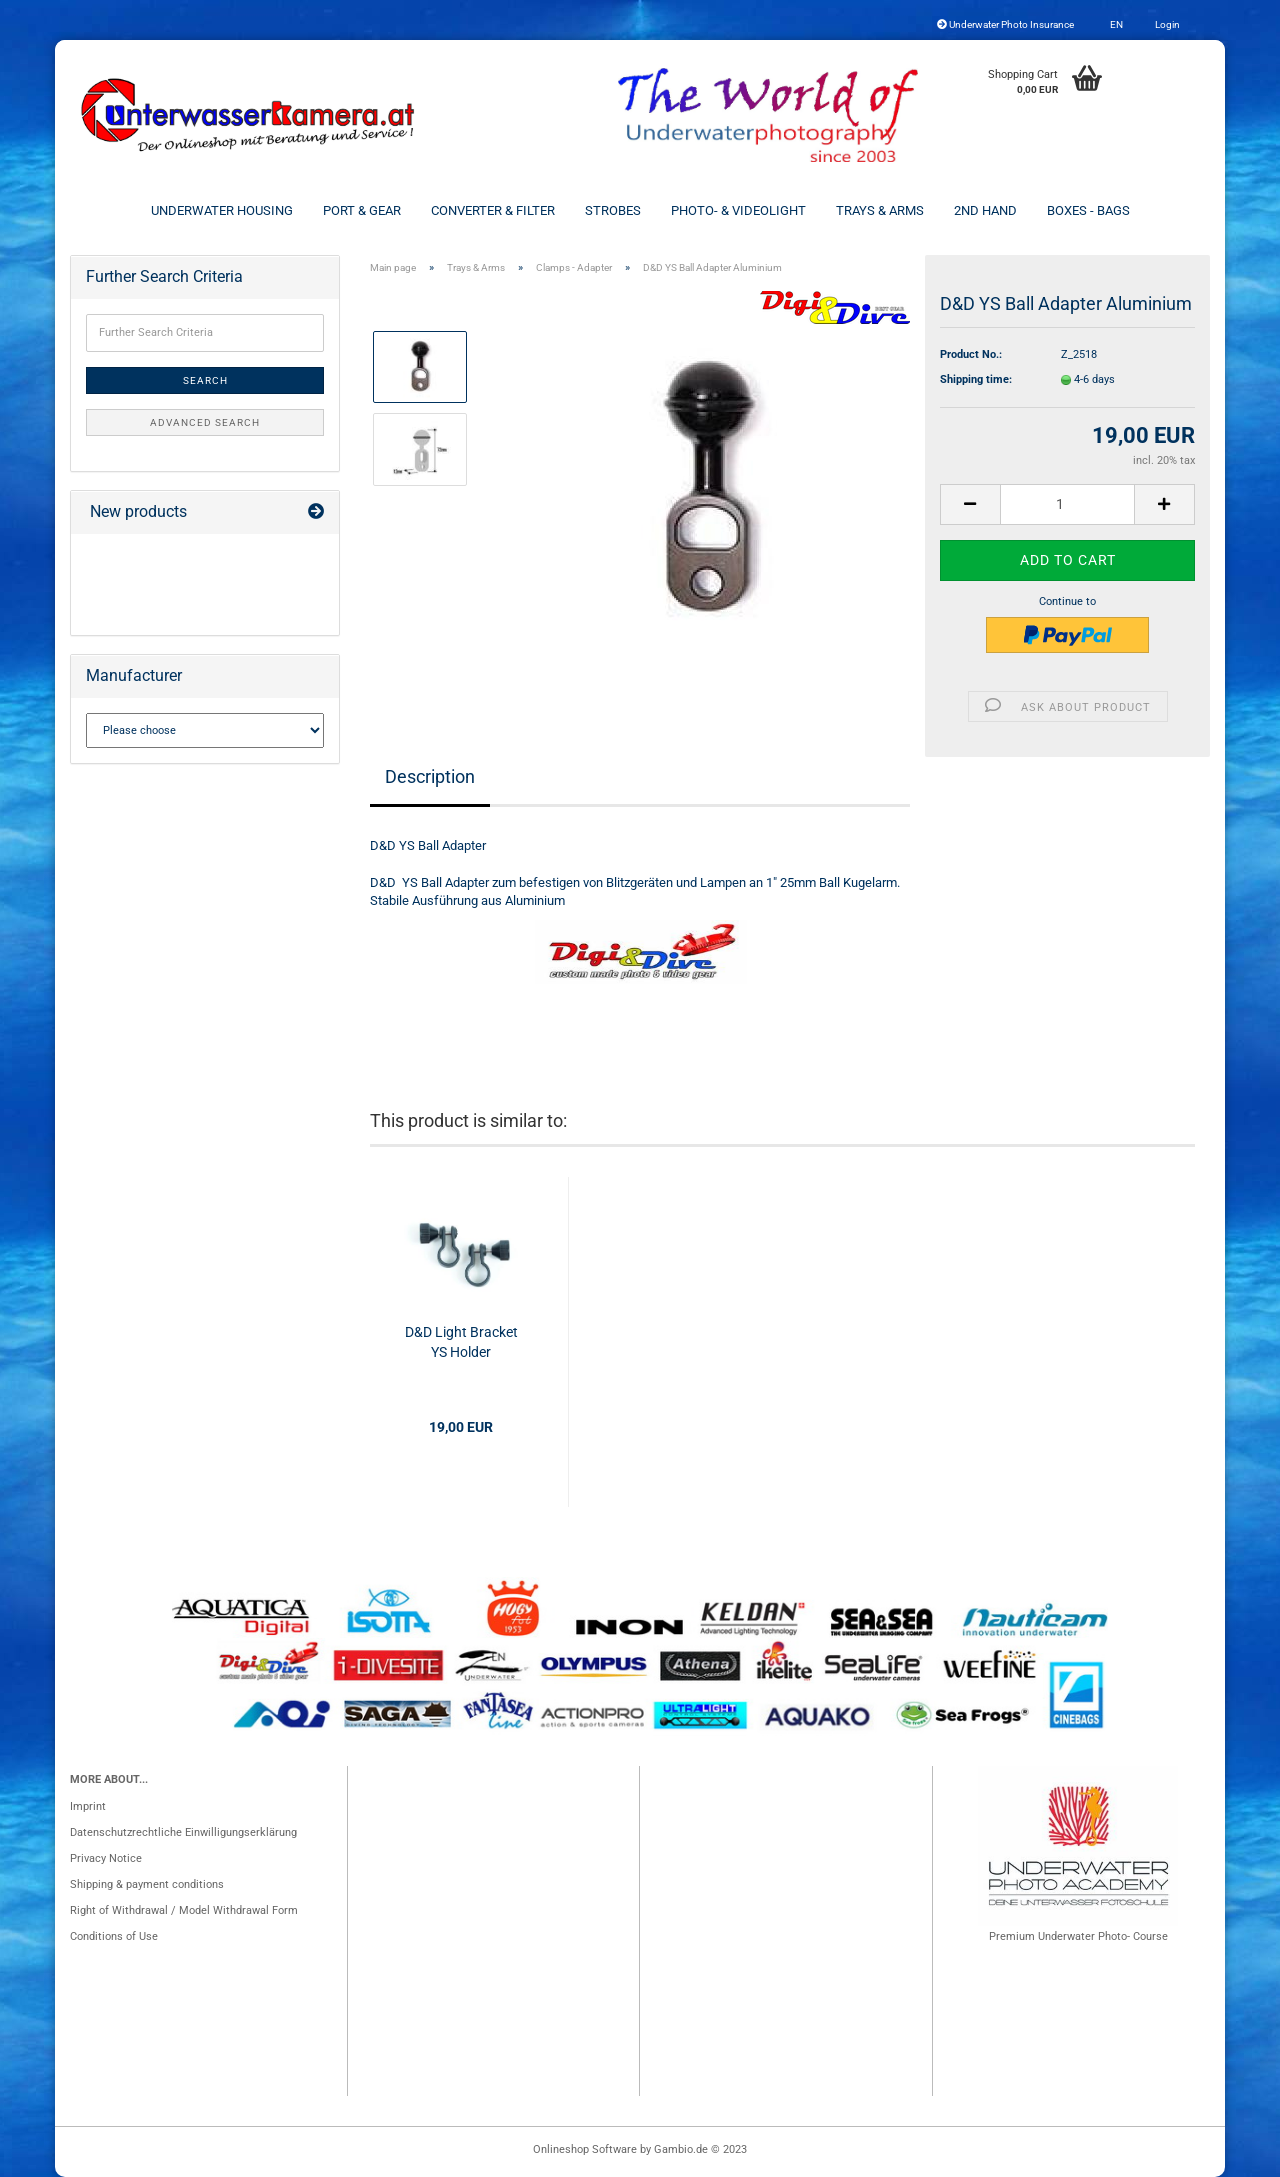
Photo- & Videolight (738, 210)
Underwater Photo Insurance (1005, 24)
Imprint (88, 1806)
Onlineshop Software (585, 2149)
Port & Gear (362, 210)
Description (430, 776)
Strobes (613, 210)
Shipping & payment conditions (147, 1884)
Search (205, 380)
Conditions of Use (114, 1936)
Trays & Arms (880, 210)
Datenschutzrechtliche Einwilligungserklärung (183, 1832)
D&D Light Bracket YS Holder (461, 1342)
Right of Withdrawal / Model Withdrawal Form (184, 1910)
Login (1166, 24)
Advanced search (205, 422)
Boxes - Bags (1088, 210)
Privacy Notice (106, 1858)
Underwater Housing (222, 210)
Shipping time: (976, 379)
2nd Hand (985, 210)
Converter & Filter (493, 210)
